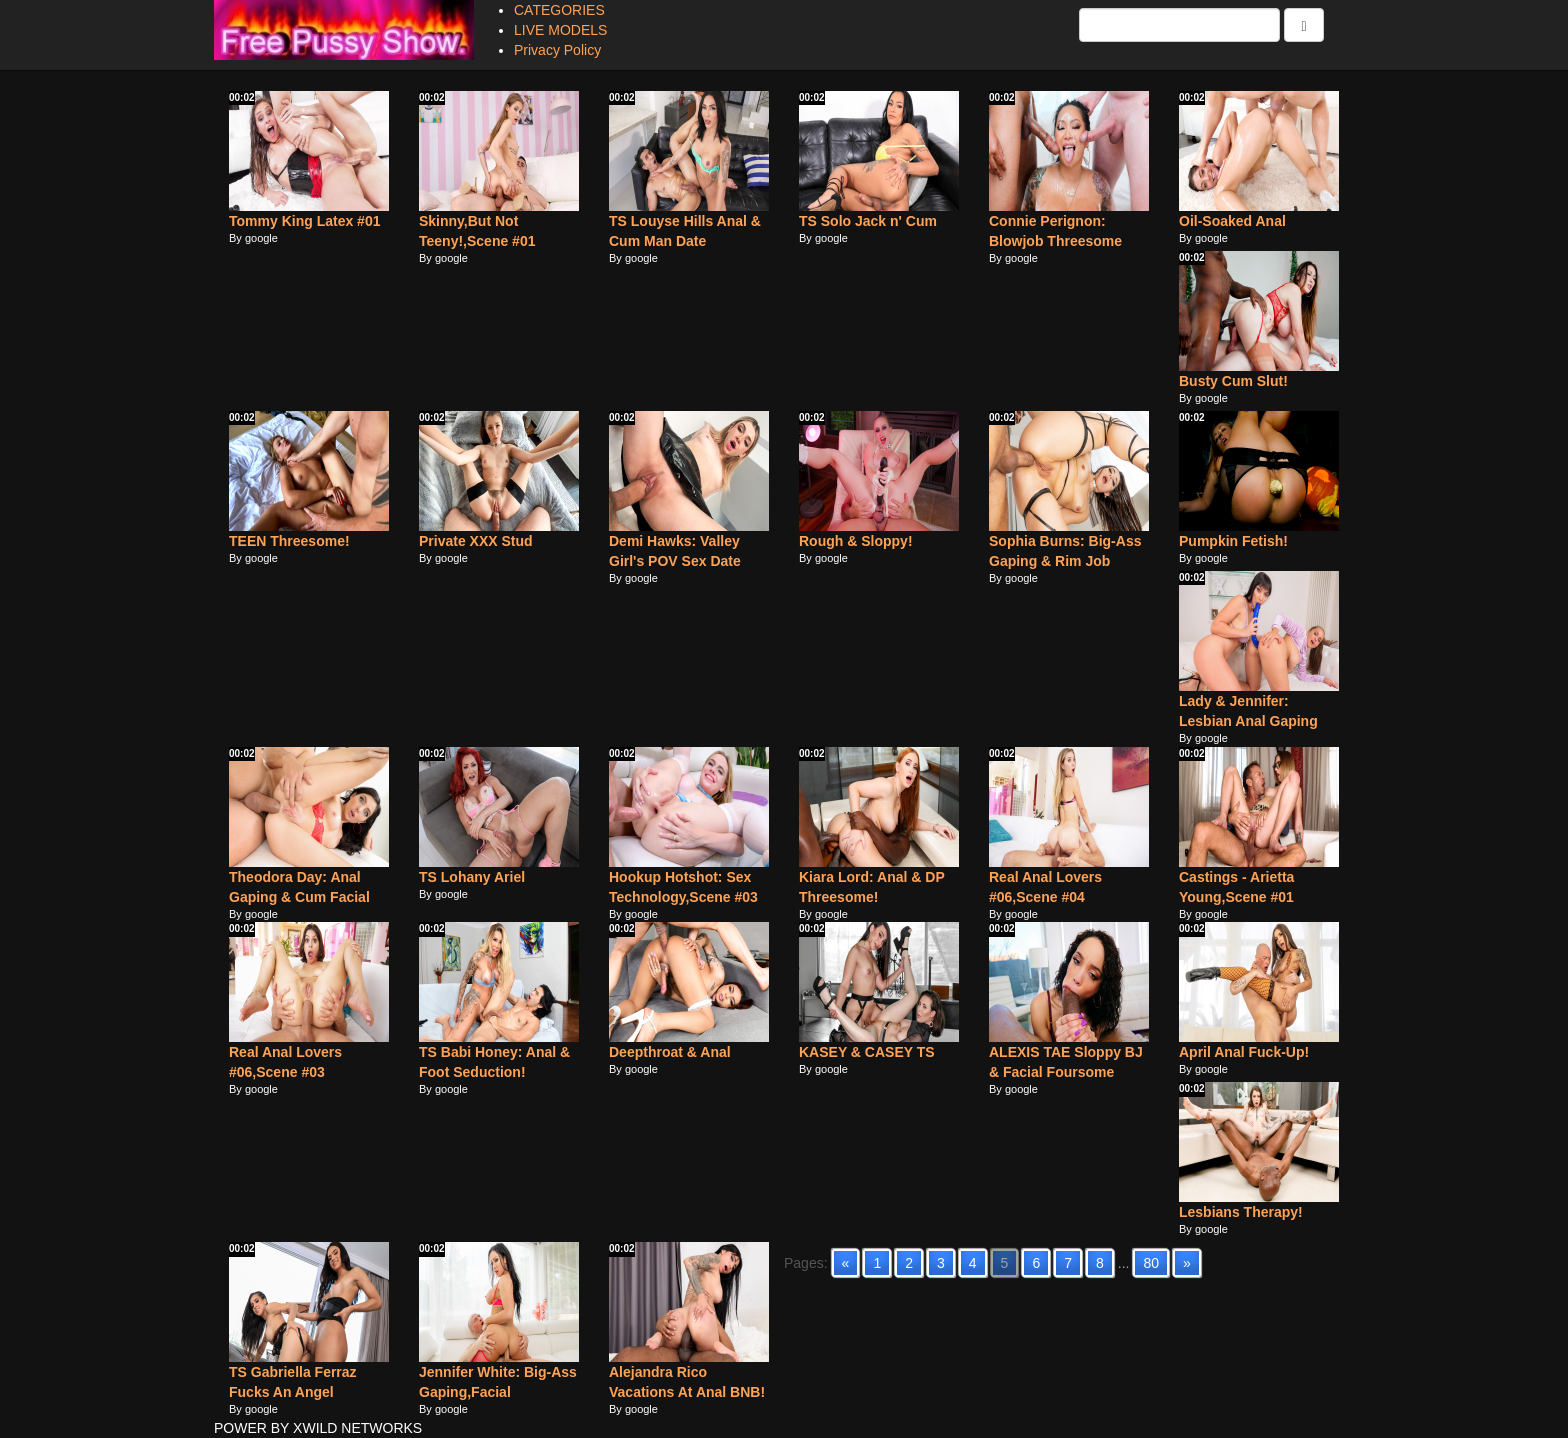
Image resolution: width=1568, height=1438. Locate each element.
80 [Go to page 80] (1151, 1263)
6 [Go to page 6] (1036, 1263)
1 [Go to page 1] (877, 1263)
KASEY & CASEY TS (867, 1052)
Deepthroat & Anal (670, 1052)
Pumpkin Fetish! (1233, 541)
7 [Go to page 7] (1068, 1263)
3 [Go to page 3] (941, 1263)
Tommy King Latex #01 (304, 221)
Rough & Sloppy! (856, 541)
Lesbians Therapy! (1241, 1212)
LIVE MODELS (560, 30)
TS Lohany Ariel (472, 877)
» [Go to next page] (1187, 1263)
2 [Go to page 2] (909, 1263)
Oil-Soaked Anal (1232, 221)
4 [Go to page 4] (973, 1263)
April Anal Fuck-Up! (1244, 1052)
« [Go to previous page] (846, 1263)
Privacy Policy (557, 50)
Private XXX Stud (476, 541)
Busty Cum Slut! (1233, 381)
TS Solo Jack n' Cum (868, 221)
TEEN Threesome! (289, 541)
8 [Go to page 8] (1100, 1263)
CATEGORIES (559, 10)
